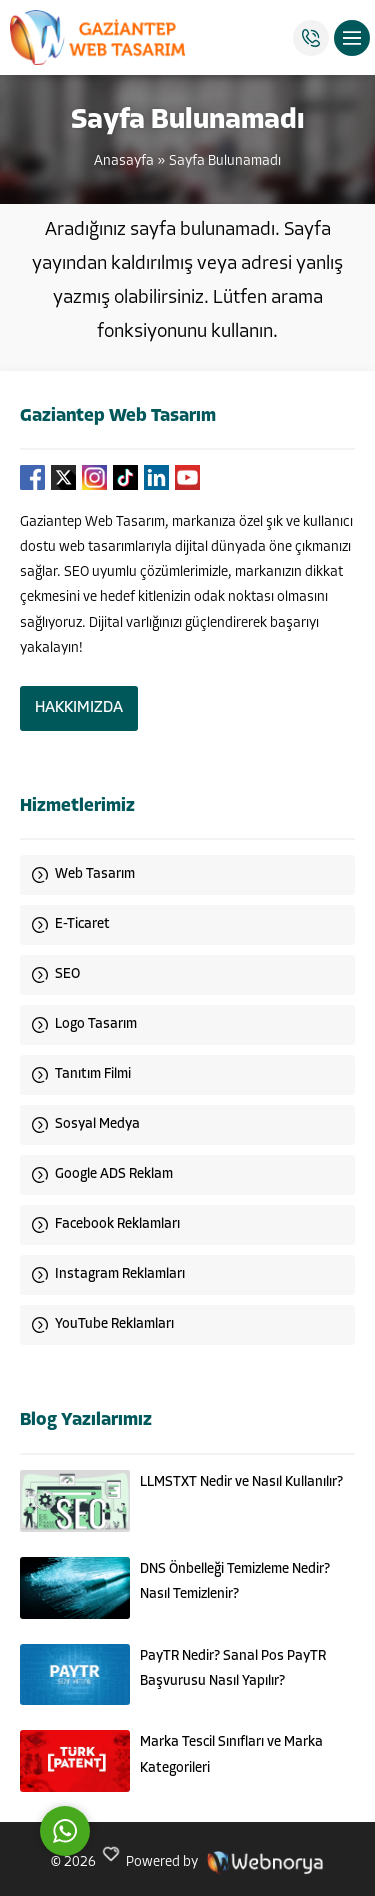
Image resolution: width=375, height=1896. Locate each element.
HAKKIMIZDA (79, 708)
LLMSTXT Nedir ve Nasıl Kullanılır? (241, 1482)
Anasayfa (124, 161)
